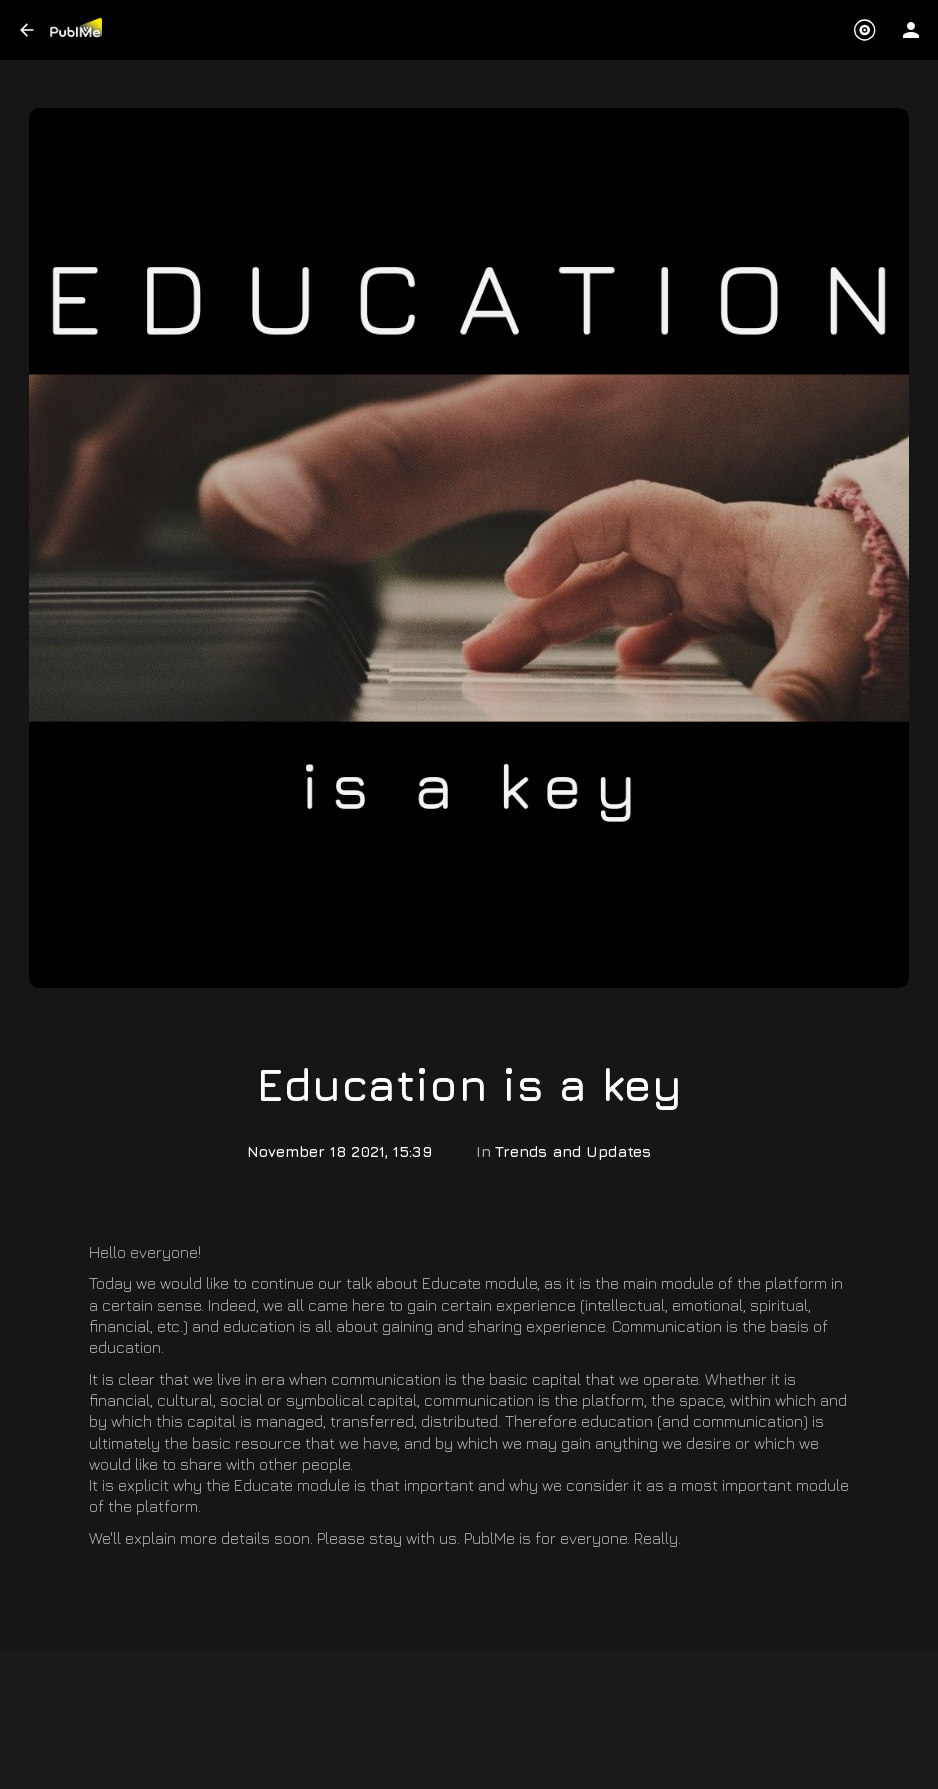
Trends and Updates (573, 1151)
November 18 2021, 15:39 (339, 1151)
